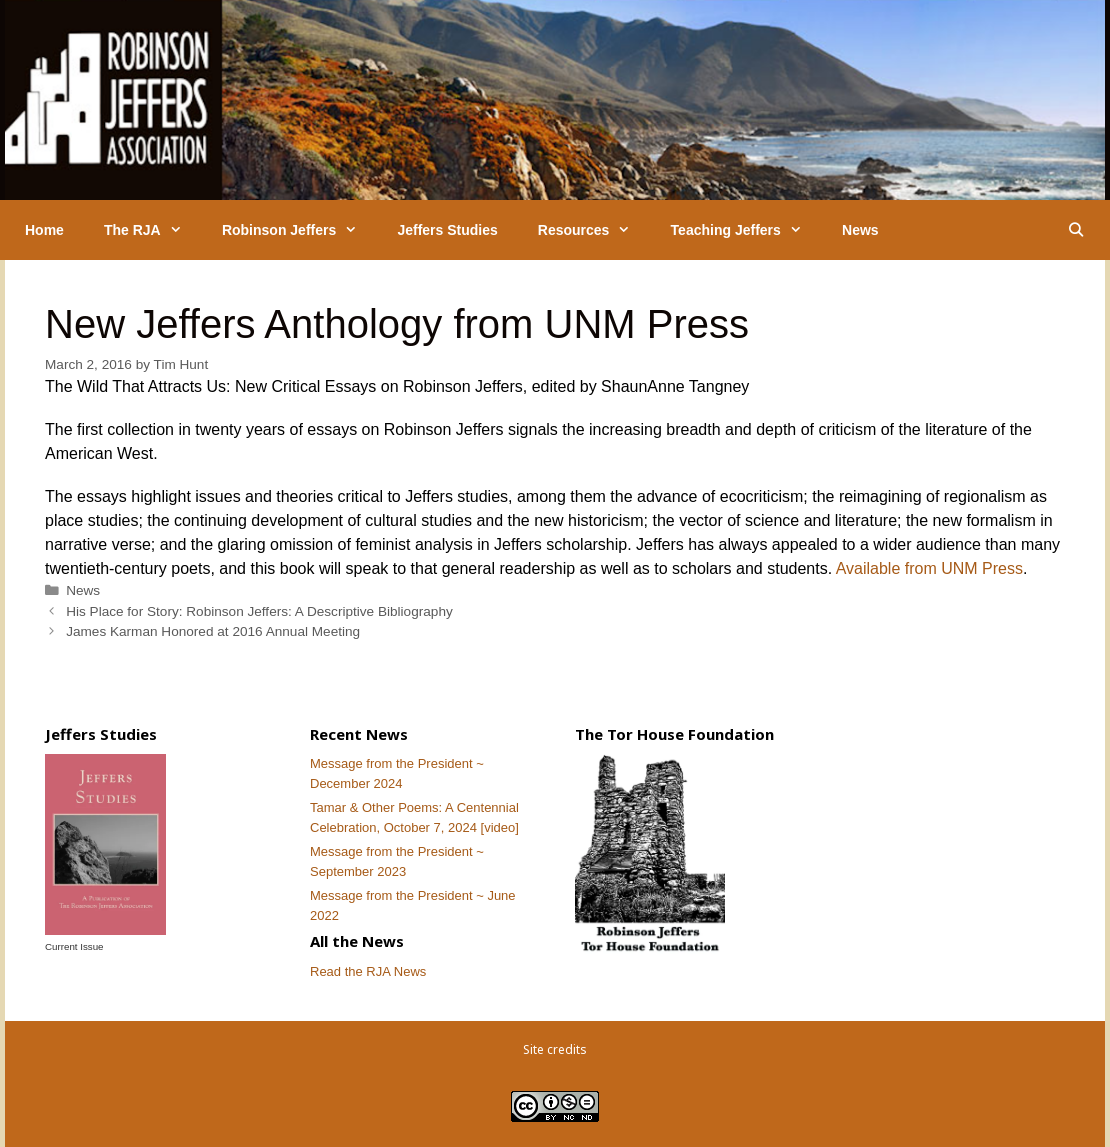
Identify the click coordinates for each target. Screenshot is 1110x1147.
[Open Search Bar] (1076, 230)
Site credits (555, 1049)
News (860, 230)
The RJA (153, 230)
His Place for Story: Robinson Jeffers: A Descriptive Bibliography (259, 611)
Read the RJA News (368, 971)
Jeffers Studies (447, 230)
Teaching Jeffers (746, 230)
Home (44, 230)
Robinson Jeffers (300, 230)
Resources (594, 230)
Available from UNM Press (929, 568)
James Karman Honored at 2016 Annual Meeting (213, 631)
